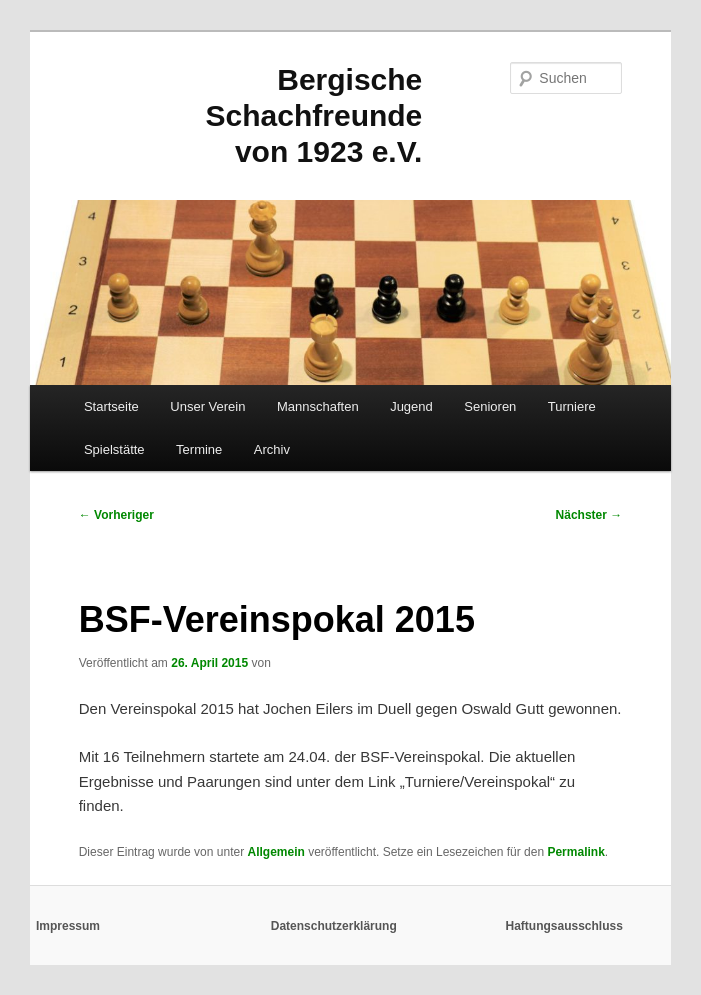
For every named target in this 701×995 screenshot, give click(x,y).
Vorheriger (116, 515)
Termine (199, 449)
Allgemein (275, 852)
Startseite (111, 406)
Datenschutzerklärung (334, 926)
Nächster (589, 515)
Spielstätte (114, 449)
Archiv (272, 449)
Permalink (575, 852)
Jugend (411, 406)
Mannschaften (318, 406)
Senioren (490, 406)
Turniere (572, 406)
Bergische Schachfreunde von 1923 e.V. (314, 115)
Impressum (68, 926)
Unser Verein (207, 406)
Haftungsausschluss (564, 926)
